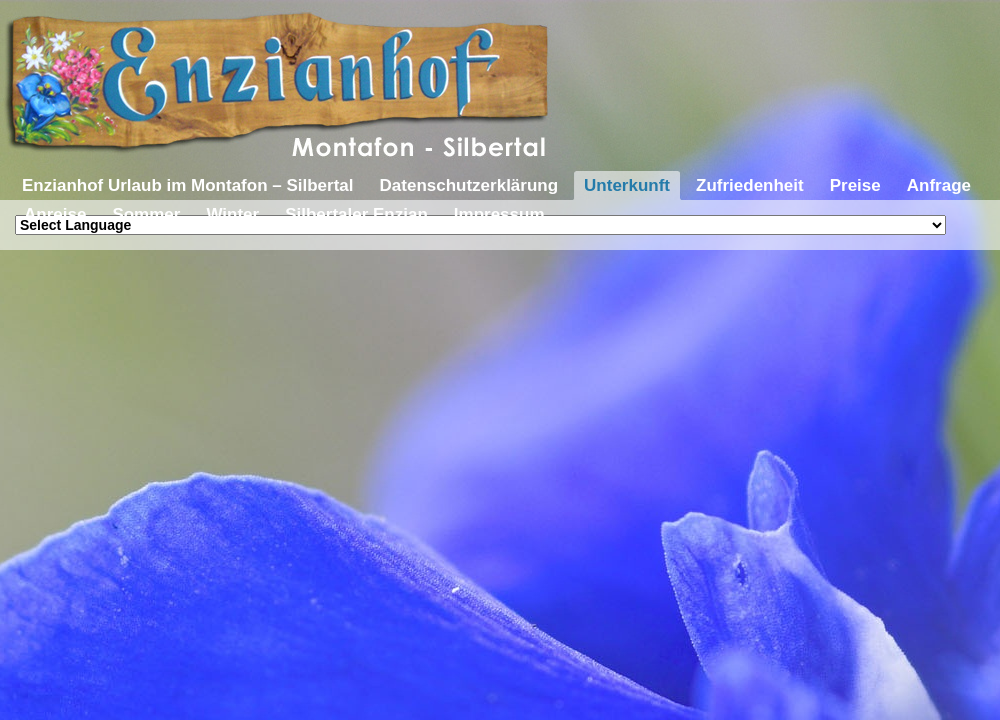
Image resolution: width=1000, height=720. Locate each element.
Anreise (55, 214)
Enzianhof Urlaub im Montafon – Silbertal (188, 185)
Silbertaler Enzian (356, 214)
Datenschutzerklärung (469, 185)
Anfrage (939, 185)
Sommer (146, 214)
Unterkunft (627, 185)
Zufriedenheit (750, 185)
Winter (232, 214)
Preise (855, 185)
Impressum (499, 214)
